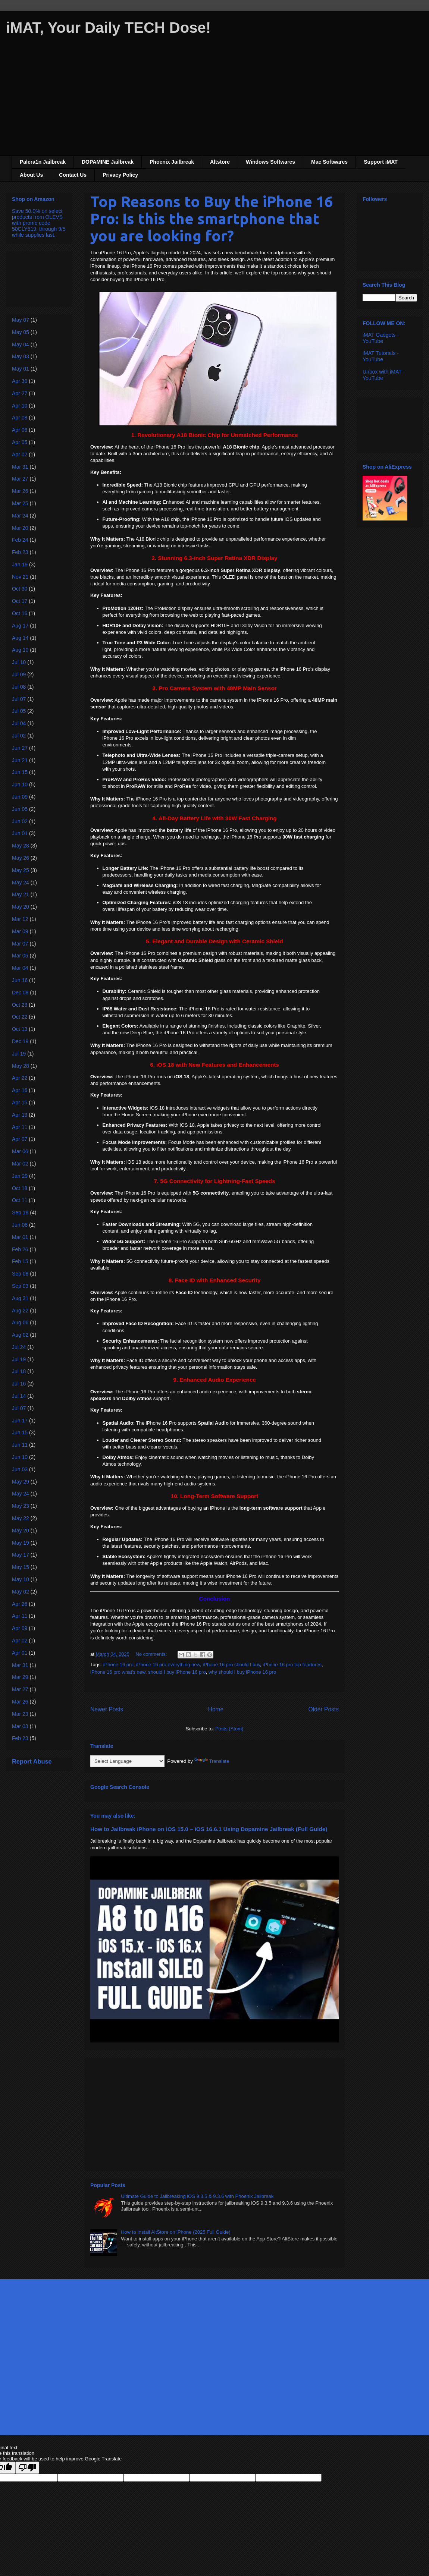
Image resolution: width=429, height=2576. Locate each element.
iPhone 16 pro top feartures (292, 1664)
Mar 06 (20, 1151)
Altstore (220, 162)
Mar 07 (20, 944)
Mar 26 (20, 491)
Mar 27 (20, 479)
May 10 (20, 1579)
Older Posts (324, 1709)
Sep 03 (20, 1286)
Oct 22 (19, 1017)
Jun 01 (20, 833)
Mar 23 (20, 1714)
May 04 (20, 344)
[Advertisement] (214, 103)
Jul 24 (19, 1347)
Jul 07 (19, 699)
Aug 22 (20, 1311)
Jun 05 (20, 809)
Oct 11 (19, 1200)
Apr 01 (19, 1653)
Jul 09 (19, 674)
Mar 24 (20, 516)
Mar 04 (20, 968)
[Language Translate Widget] (127, 1761)
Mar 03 (20, 1726)
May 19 (20, 1543)
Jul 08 (19, 687)
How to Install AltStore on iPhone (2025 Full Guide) (175, 2232)
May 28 (20, 846)
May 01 (20, 369)
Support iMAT (381, 162)
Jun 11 (20, 1445)
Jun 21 (20, 760)
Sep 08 (20, 1274)
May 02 (20, 1592)
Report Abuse (32, 1761)
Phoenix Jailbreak (172, 162)
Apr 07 (19, 1139)
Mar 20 (20, 528)
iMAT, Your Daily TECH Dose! (108, 27)
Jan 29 (20, 1176)
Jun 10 (20, 784)
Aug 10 (20, 650)
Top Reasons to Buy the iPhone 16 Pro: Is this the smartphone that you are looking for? (211, 218)
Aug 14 (20, 638)
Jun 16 (20, 980)
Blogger (256, 2420)
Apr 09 (19, 1628)
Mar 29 (20, 1677)
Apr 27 (19, 393)
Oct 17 (19, 601)
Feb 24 (20, 540)
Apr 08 (19, 418)
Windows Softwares (270, 162)
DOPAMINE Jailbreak (108, 162)
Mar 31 (20, 467)
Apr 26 (19, 1604)
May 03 (20, 356)
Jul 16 (19, 1384)
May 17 (20, 1555)
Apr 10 (19, 406)
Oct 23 (19, 1005)
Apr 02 (19, 454)
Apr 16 (19, 1090)
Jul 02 (19, 736)
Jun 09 (20, 797)
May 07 (20, 320)
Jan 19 (20, 564)
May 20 (20, 907)
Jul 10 (19, 662)
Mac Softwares (329, 162)
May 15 (20, 1567)
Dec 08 (20, 993)
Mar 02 (20, 1164)
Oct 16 (19, 613)
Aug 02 (20, 1335)
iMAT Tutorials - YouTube (381, 356)
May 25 (20, 870)
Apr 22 (19, 1078)
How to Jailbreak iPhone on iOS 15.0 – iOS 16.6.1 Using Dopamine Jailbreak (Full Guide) (208, 1829)
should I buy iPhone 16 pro (177, 1672)
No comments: (151, 1654)
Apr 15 (19, 1102)
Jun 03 (20, 1469)
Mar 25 (20, 503)
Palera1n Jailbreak (43, 162)
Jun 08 (20, 1225)
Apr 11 (19, 1127)
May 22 (20, 1518)
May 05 (20, 332)
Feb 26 (20, 1249)
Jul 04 (19, 723)
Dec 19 (20, 1041)
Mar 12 (20, 919)
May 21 (20, 894)
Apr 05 (19, 442)
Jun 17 (20, 1421)
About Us (31, 175)
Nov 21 (20, 577)
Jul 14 (19, 1396)
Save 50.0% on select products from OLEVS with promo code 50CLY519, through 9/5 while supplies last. (39, 223)
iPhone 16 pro (118, 1664)
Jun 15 (20, 772)
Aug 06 (20, 1322)
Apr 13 (19, 1115)
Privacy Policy (120, 175)
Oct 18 (19, 1188)
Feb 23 (20, 552)
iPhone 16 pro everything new (168, 1664)
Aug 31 (20, 1298)
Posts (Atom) (229, 1729)
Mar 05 (20, 956)
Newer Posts (106, 1709)
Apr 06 (19, 430)
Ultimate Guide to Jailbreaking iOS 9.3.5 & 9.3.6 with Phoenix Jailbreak (197, 2196)
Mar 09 (20, 931)
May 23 (20, 1506)
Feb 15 (20, 1261)
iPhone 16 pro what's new (117, 1672)
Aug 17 (20, 626)
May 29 (20, 1482)
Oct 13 (19, 1029)
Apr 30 (19, 381)
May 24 (20, 883)
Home (216, 1709)
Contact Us (73, 175)
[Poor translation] (27, 2468)
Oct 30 (19, 589)
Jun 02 (20, 821)
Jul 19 (19, 1054)
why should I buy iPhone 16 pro (242, 1672)
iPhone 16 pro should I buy (231, 1664)
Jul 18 (19, 1371)
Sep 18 (20, 1212)
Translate (211, 1761)
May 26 (20, 858)
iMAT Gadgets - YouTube (381, 338)
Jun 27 (20, 748)
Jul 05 (19, 711)
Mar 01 (20, 1237)
